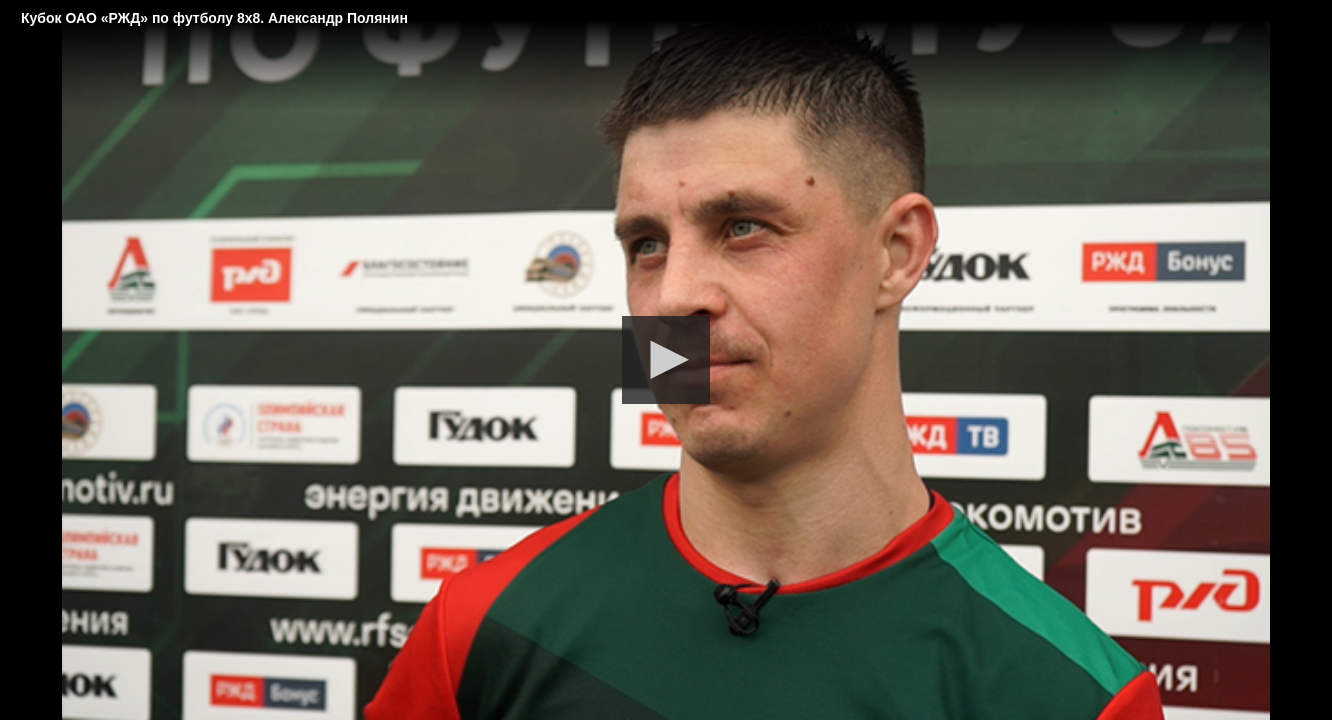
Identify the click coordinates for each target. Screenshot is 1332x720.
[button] (666, 360)
